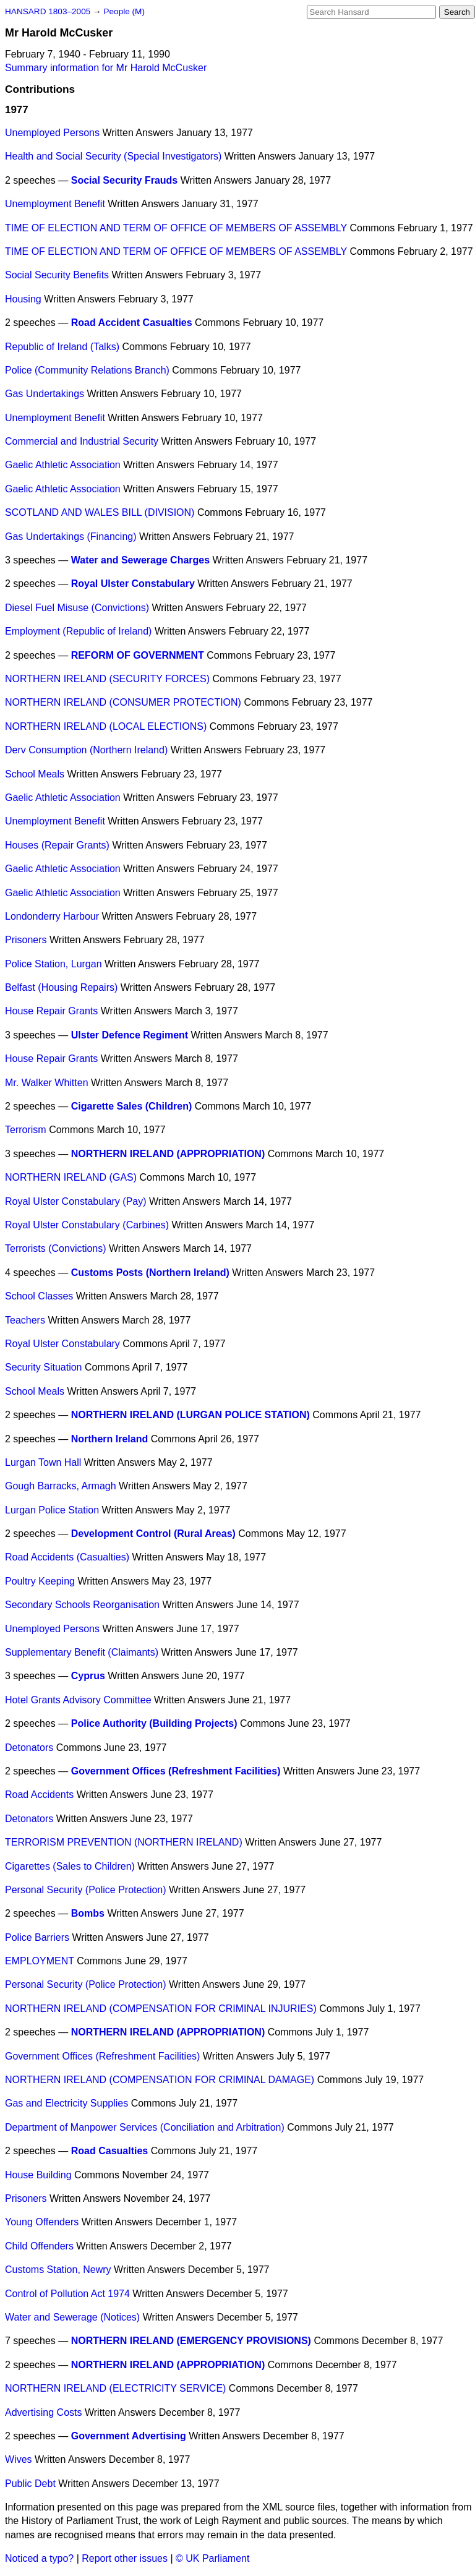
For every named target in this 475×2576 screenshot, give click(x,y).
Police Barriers (37, 1937)
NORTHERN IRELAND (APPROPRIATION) (168, 1154)
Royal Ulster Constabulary (133, 583)
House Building (38, 2175)
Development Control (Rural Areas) (153, 1533)
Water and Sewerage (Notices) (72, 2317)
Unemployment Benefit (55, 204)
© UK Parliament (212, 2558)
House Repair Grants (51, 1011)
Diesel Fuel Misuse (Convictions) (77, 607)
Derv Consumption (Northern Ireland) (86, 750)
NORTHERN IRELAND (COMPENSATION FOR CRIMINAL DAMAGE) (159, 2079)
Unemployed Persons (52, 132)
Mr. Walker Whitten (46, 1082)
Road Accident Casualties (131, 322)
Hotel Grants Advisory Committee (78, 1700)
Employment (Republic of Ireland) (78, 631)
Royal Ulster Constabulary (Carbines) (87, 1225)
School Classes (39, 1296)
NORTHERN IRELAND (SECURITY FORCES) (107, 679)
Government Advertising (128, 2436)
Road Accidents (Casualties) (67, 1557)
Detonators (29, 1747)
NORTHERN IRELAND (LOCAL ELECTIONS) (106, 726)
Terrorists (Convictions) (55, 1248)
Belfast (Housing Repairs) (61, 987)
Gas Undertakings (44, 393)
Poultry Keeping (40, 1581)
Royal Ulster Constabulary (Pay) (76, 1201)
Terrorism (25, 1129)
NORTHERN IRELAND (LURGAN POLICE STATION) (190, 1415)
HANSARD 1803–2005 (47, 11)
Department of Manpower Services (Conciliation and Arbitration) (145, 2127)
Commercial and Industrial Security (81, 441)
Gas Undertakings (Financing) (71, 536)
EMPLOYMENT (39, 1961)
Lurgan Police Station (52, 1510)
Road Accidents (39, 1794)
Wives (18, 2459)
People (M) (123, 11)
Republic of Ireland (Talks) (62, 346)
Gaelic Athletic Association (63, 465)
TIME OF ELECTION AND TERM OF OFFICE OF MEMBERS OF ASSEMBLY (176, 228)
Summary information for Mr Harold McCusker (106, 67)
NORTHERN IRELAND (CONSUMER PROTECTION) (123, 702)
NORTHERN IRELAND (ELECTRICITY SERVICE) (115, 2388)
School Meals (34, 774)
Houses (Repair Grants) (57, 845)
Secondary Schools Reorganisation (82, 1604)
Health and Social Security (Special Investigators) (113, 156)
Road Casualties (109, 2151)
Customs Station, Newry (58, 2269)
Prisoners (26, 940)
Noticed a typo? (39, 2558)
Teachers (25, 1320)
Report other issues (125, 2558)
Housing (23, 299)
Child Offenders (39, 2246)
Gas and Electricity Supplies (66, 2103)
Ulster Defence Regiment (129, 1035)
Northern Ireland (109, 1439)
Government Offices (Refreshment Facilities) (176, 1771)
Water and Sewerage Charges (140, 560)
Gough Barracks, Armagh (60, 1486)
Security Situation (43, 1367)
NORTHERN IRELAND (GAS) (71, 1177)
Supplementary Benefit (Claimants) (81, 1652)
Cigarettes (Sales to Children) (70, 1866)
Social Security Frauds (124, 180)
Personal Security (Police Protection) (85, 1890)
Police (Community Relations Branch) (87, 370)
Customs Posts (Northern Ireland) (150, 1272)
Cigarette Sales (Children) (131, 1106)
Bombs (88, 1913)
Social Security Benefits (57, 275)
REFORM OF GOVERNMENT (137, 655)
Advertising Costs (43, 2412)
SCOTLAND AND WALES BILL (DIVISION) (99, 512)
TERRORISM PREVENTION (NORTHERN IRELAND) (123, 1842)
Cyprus (88, 1676)
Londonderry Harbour (52, 916)
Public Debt (30, 2483)
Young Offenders (42, 2222)
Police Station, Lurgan (53, 964)
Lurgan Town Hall (43, 1462)
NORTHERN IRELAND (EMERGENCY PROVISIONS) (191, 2340)
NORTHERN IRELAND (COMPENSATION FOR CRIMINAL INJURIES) (161, 2008)
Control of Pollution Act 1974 (67, 2293)
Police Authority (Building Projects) (154, 1723)
